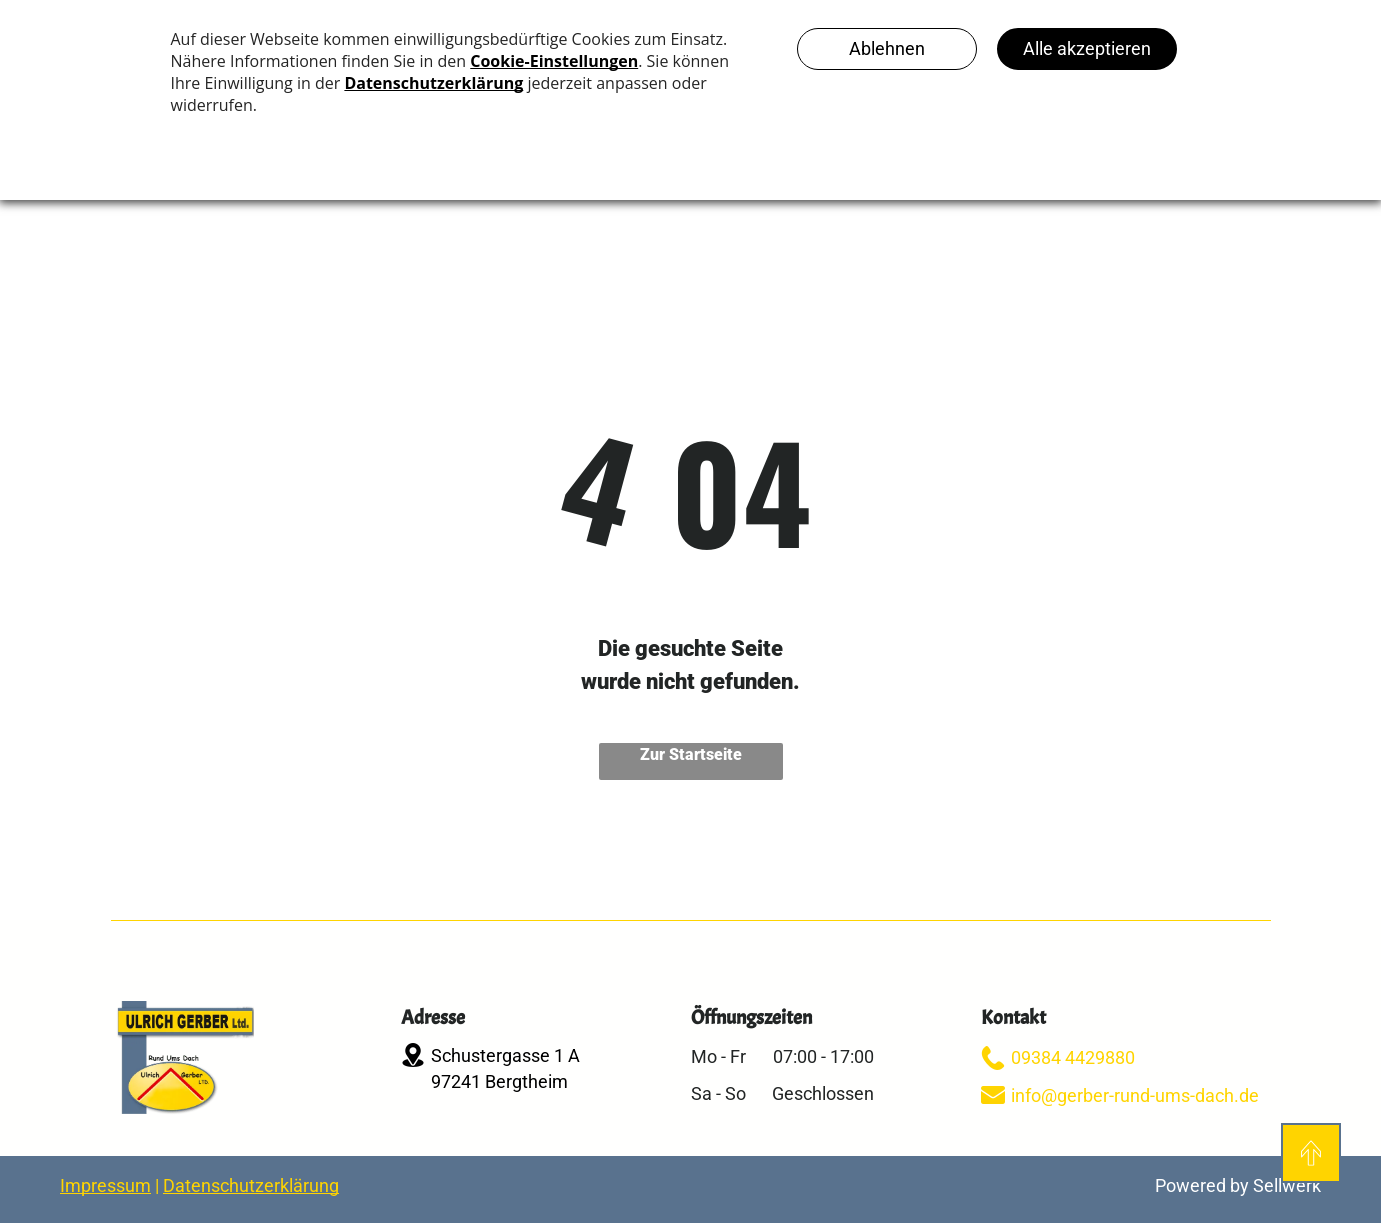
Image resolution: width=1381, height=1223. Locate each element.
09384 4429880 (1073, 1057)
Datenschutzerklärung (251, 1185)
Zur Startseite (691, 754)
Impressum (105, 1185)
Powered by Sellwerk (1238, 1185)
